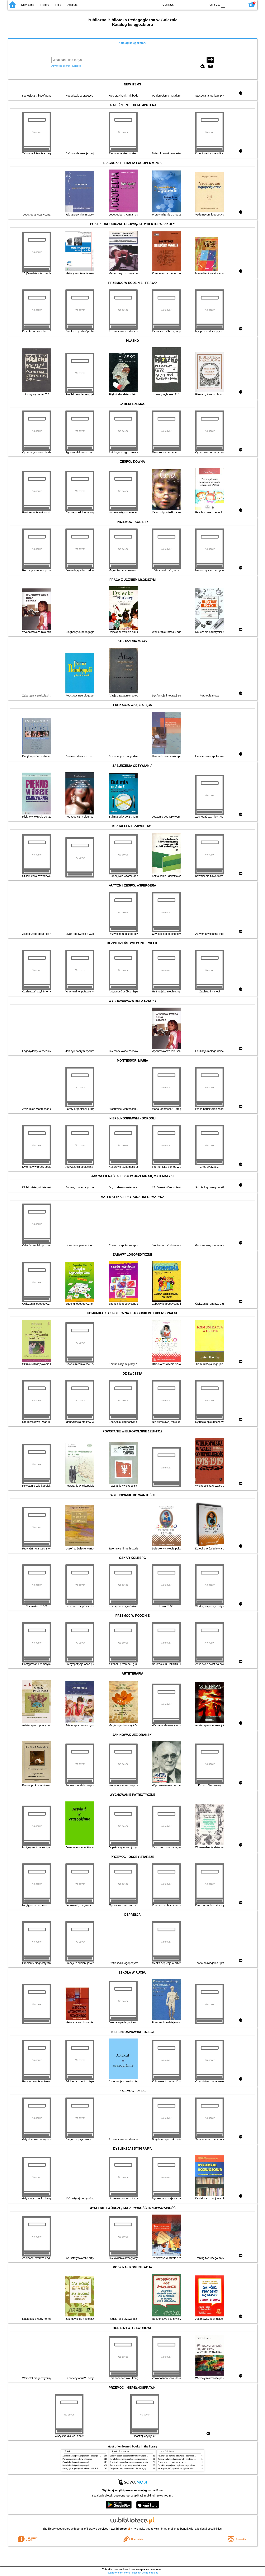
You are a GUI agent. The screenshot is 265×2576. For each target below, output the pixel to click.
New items (27, 4)
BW (185, 4)
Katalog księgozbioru (133, 42)
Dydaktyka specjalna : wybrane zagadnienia (129, 2462)
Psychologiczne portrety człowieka (77, 2459)
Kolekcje (76, 65)
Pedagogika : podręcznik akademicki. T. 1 (80, 2468)
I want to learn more (118, 2572)
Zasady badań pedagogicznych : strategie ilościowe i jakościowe (90, 2456)
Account (72, 4)
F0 (223, 4)
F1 (229, 4)
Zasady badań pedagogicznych (76, 2462)
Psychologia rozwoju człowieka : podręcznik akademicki (134, 2459)
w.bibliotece (120, 2528)
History (44, 4)
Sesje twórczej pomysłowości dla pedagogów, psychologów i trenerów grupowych (145, 2468)
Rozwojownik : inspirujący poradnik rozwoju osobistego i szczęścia (138, 2465)
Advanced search (60, 65)
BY (201, 4)
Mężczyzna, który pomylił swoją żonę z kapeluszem (180, 2468)
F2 (238, 4)
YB (194, 4)
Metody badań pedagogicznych (76, 2465)
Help (58, 4)
